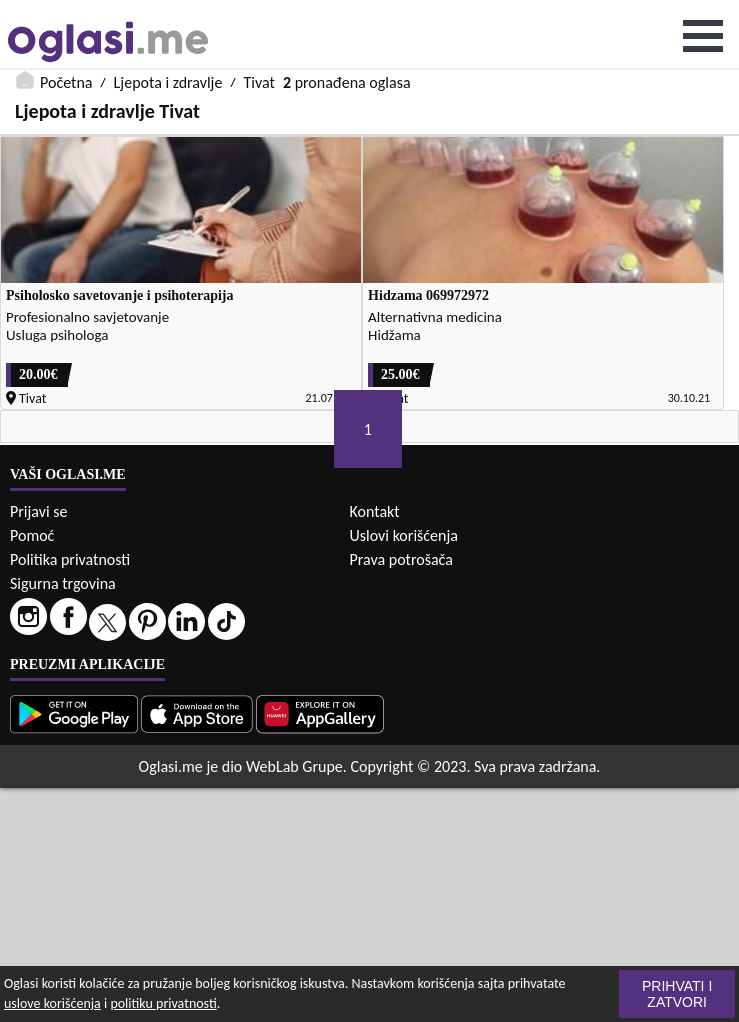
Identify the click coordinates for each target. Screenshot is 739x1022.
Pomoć (32, 535)
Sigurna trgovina (63, 583)
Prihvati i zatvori (677, 994)
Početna (66, 82)
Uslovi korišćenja (404, 535)
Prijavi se (38, 511)
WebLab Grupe (294, 766)
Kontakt (375, 511)
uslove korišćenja (52, 1003)
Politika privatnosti (70, 559)
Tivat (259, 82)
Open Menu (703, 36)
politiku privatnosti (163, 1003)
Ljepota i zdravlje (168, 82)
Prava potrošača (401, 559)
